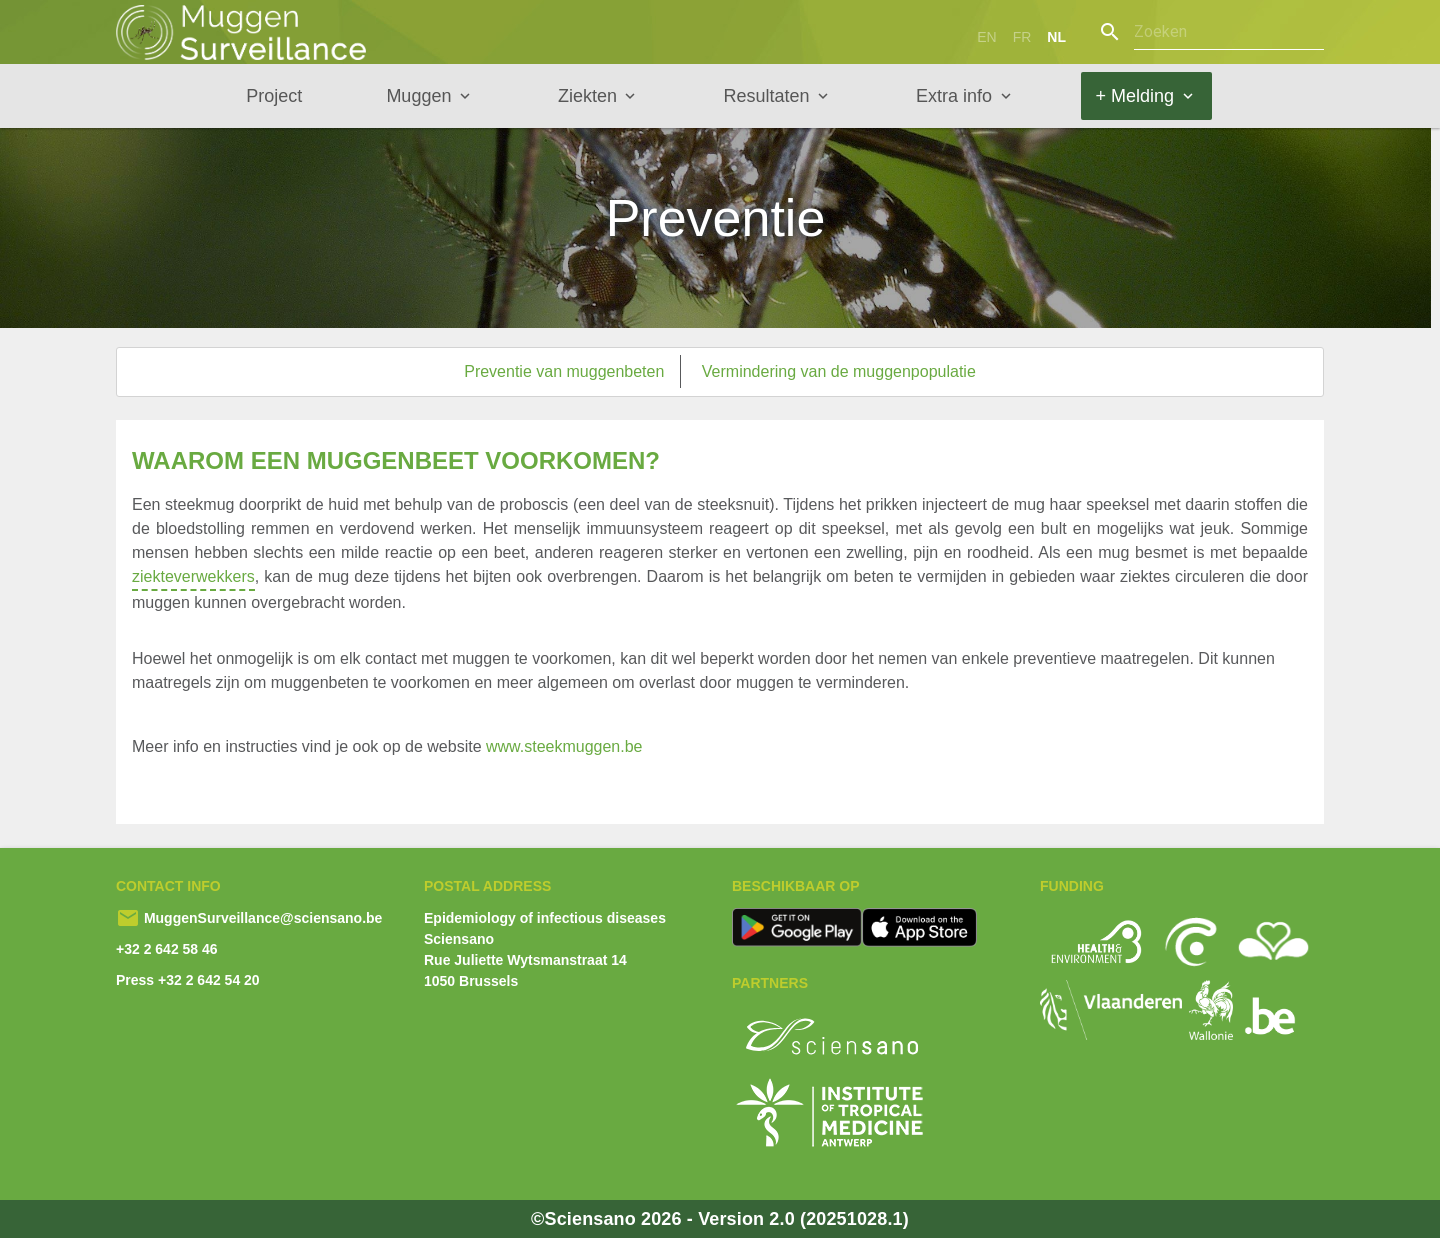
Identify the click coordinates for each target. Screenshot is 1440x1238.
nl (1056, 37)
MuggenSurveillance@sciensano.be (261, 918)
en (986, 37)
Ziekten (587, 96)
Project (274, 96)
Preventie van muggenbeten (564, 371)
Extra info (954, 96)
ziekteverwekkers (193, 579)
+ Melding (1135, 96)
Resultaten (766, 96)
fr (1022, 37)
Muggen (418, 96)
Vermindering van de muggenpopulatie (839, 371)
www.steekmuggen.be (564, 746)
